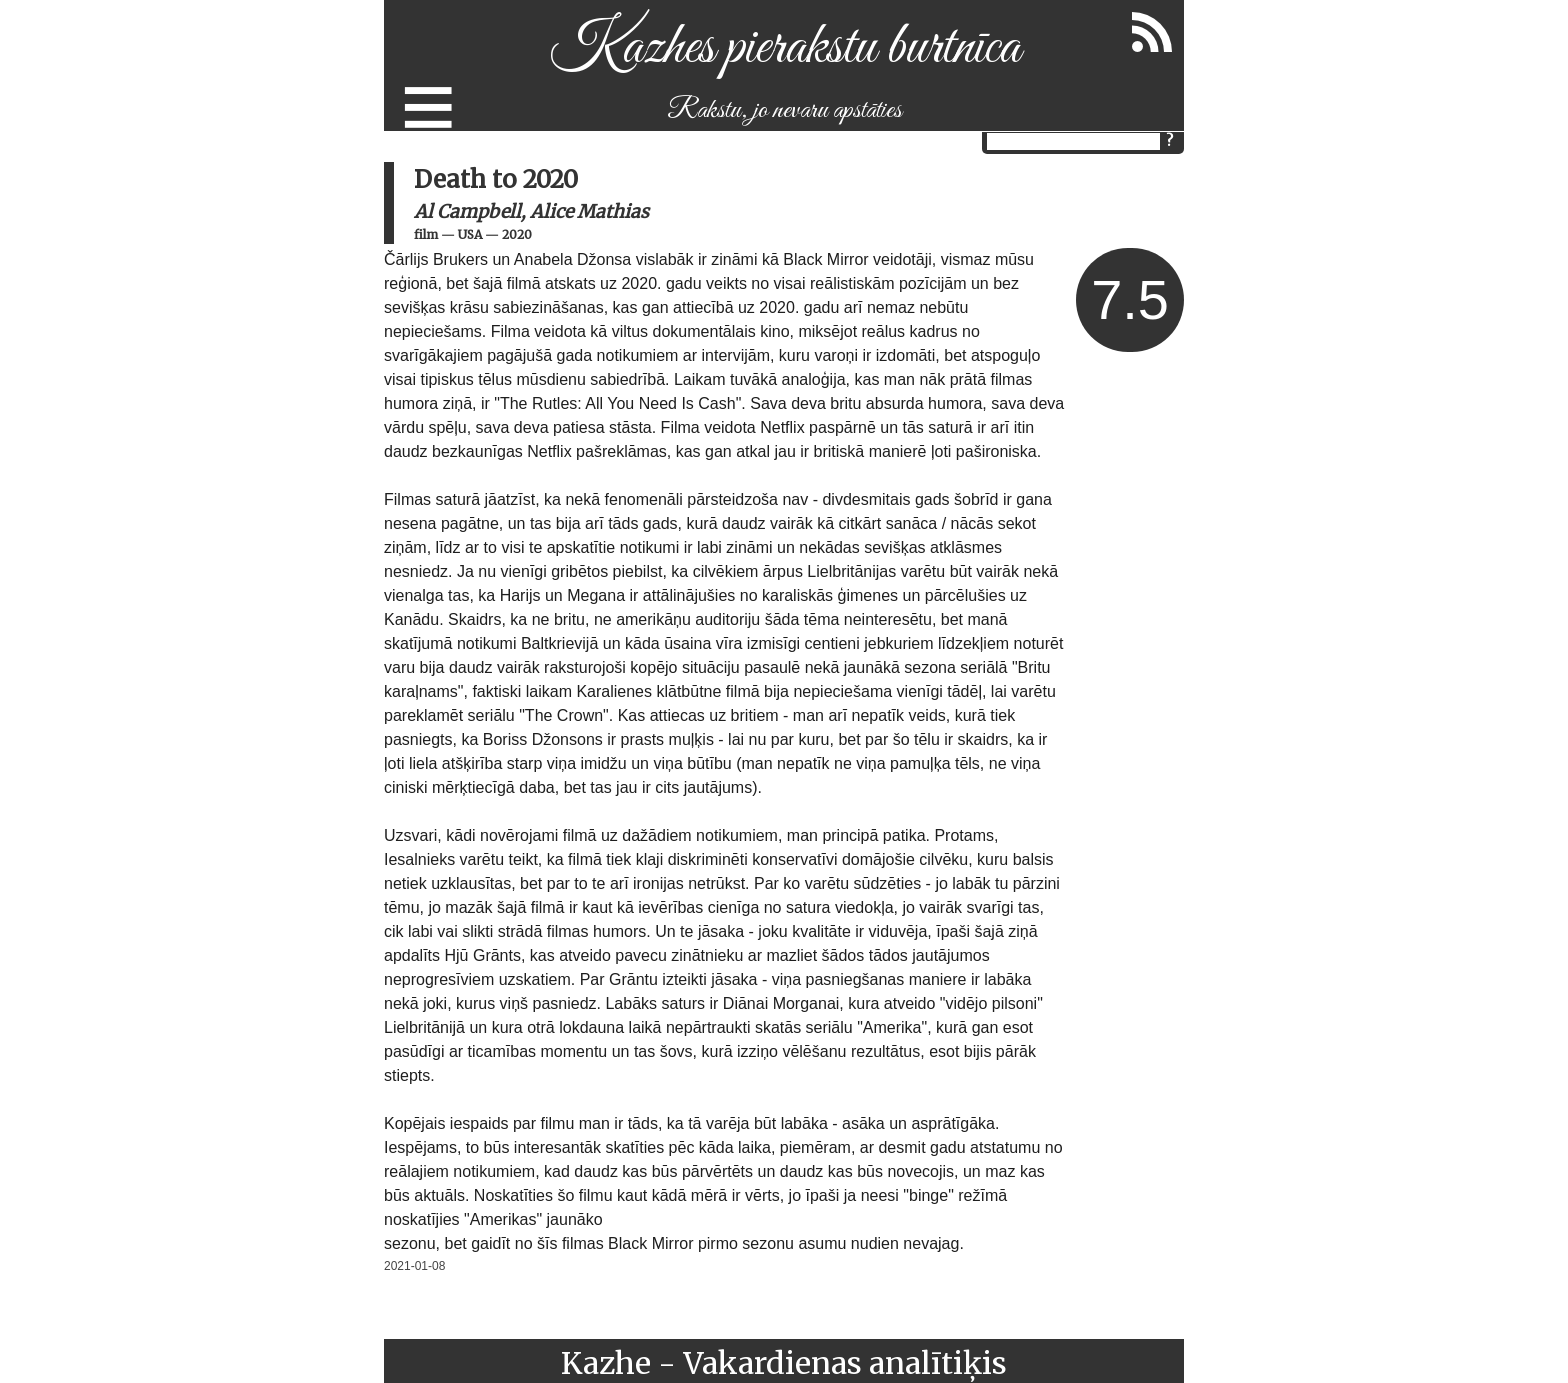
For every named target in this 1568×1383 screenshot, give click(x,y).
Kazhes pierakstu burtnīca (784, 48)
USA (470, 234)
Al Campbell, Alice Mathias (531, 211)
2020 (517, 234)
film (426, 234)
